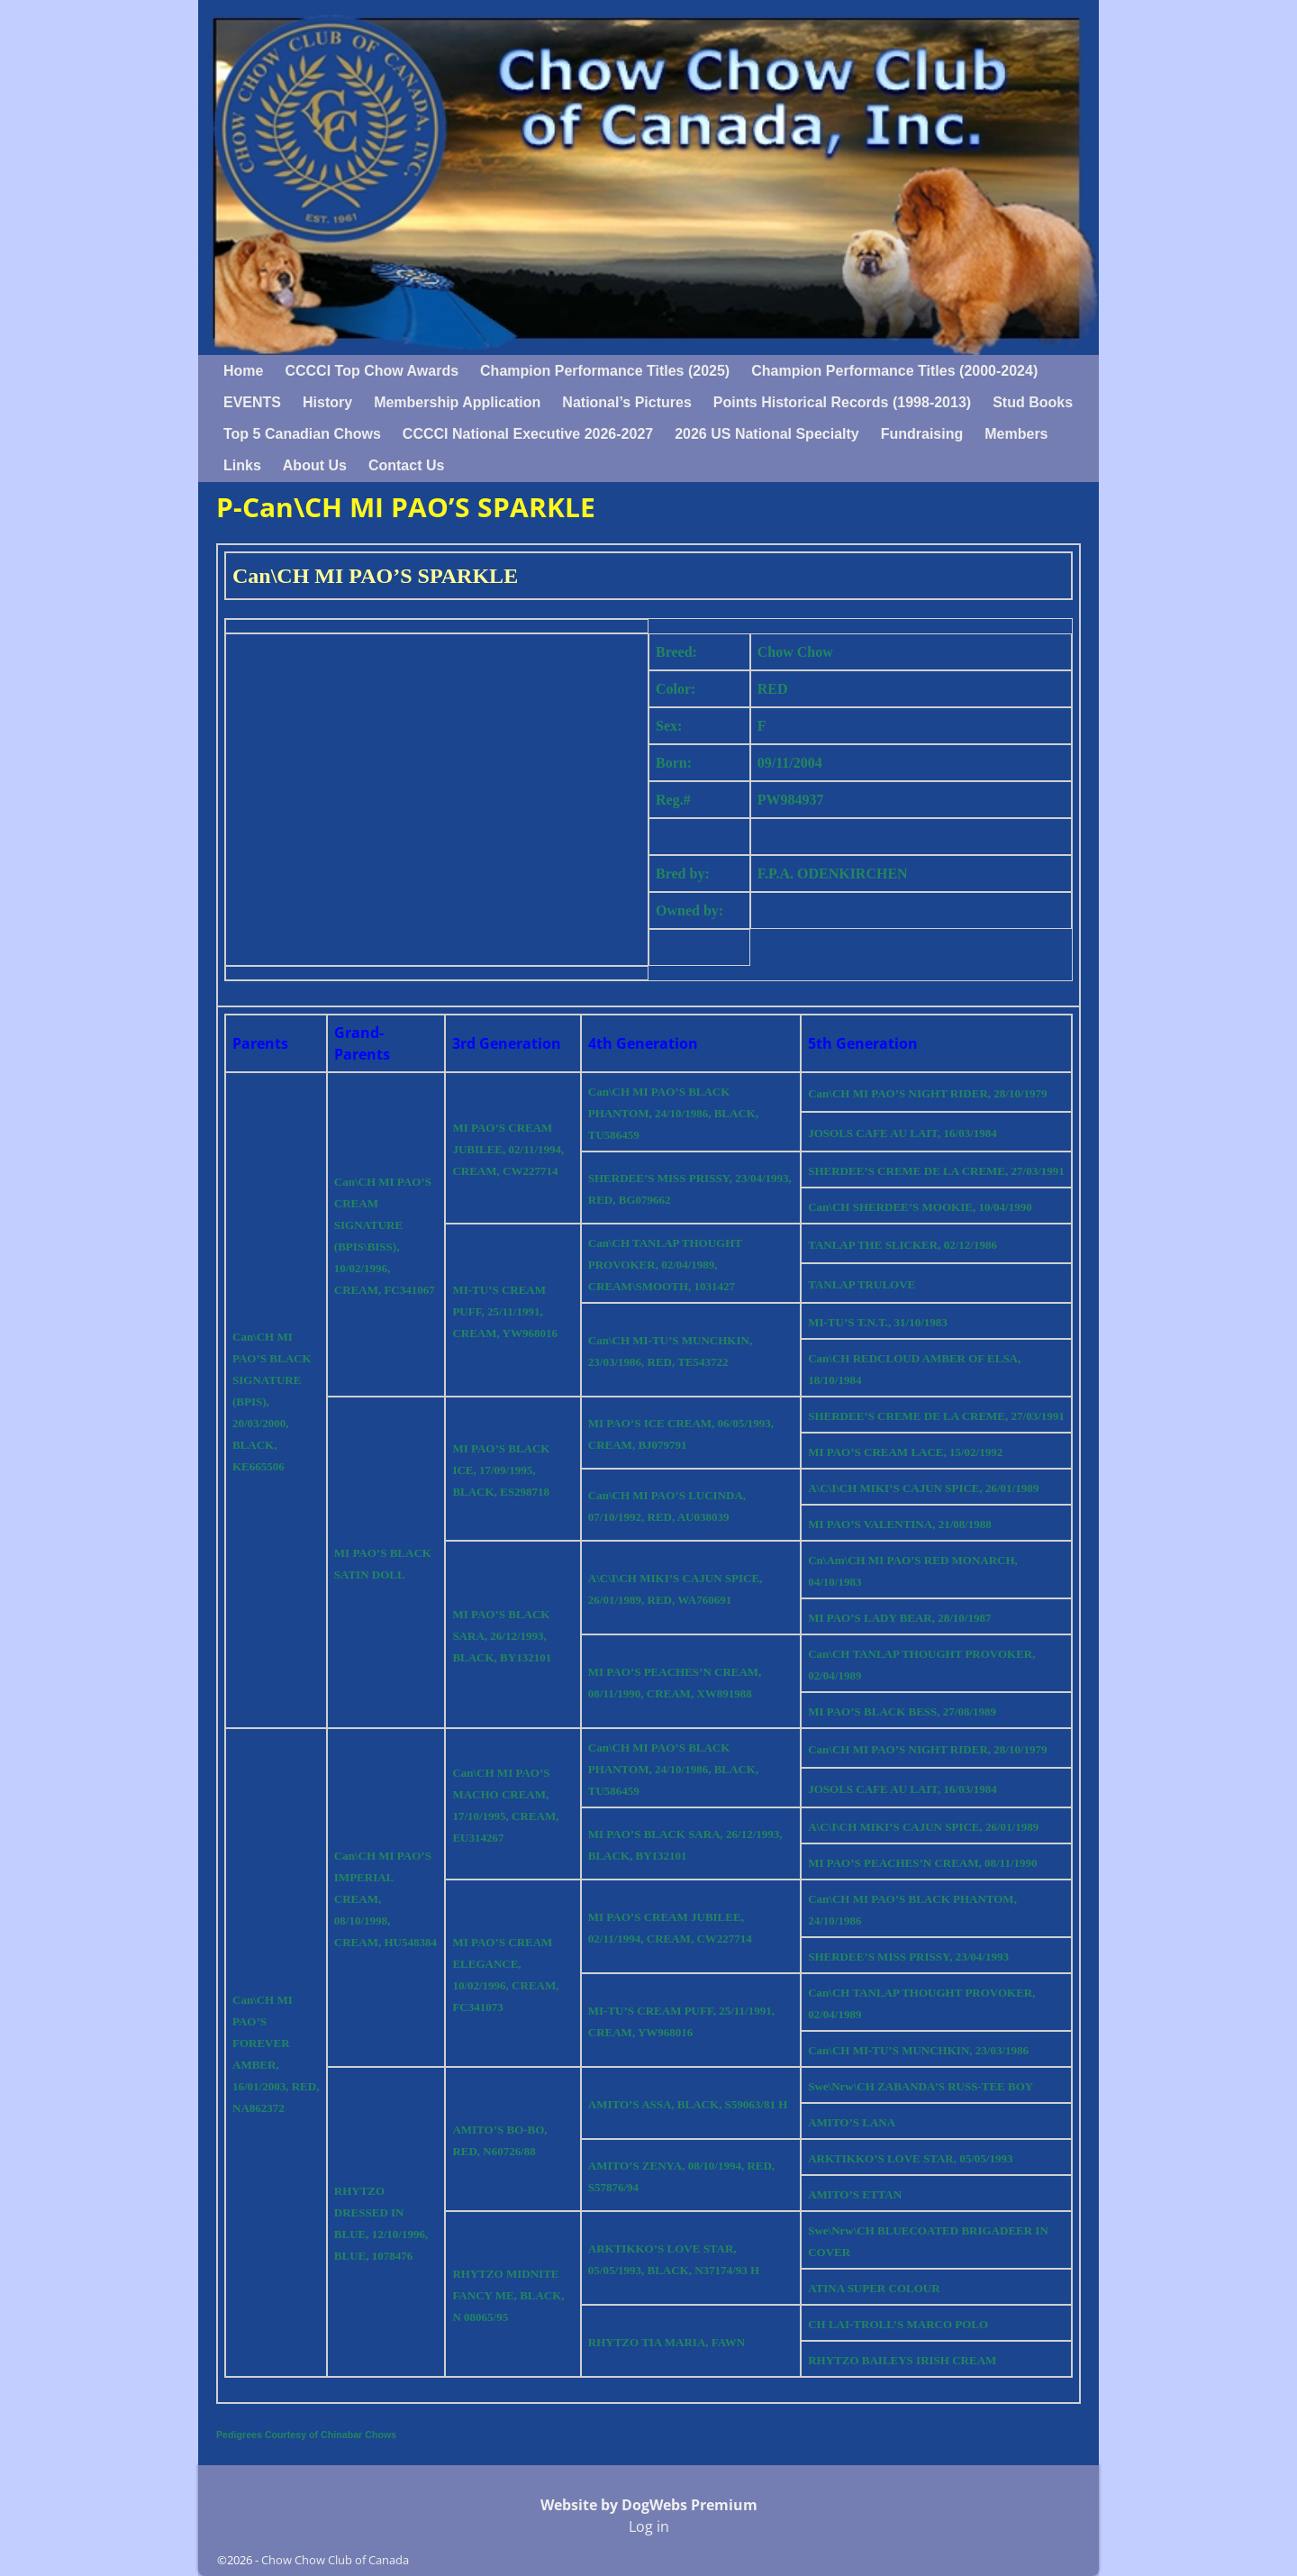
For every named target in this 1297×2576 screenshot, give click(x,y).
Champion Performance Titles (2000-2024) (894, 370)
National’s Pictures (626, 402)
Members (1016, 433)
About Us (315, 465)
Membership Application (457, 402)
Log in (649, 2526)
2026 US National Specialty (767, 433)
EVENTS (252, 402)
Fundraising (922, 433)
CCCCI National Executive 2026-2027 (528, 433)
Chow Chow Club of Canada (335, 2560)
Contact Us (406, 465)
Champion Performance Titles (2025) (605, 370)
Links (242, 465)
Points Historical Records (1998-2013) (842, 402)
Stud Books (1033, 402)
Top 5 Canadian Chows (302, 433)
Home (243, 370)
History (327, 402)
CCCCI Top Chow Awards (371, 370)
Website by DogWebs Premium (648, 2505)
